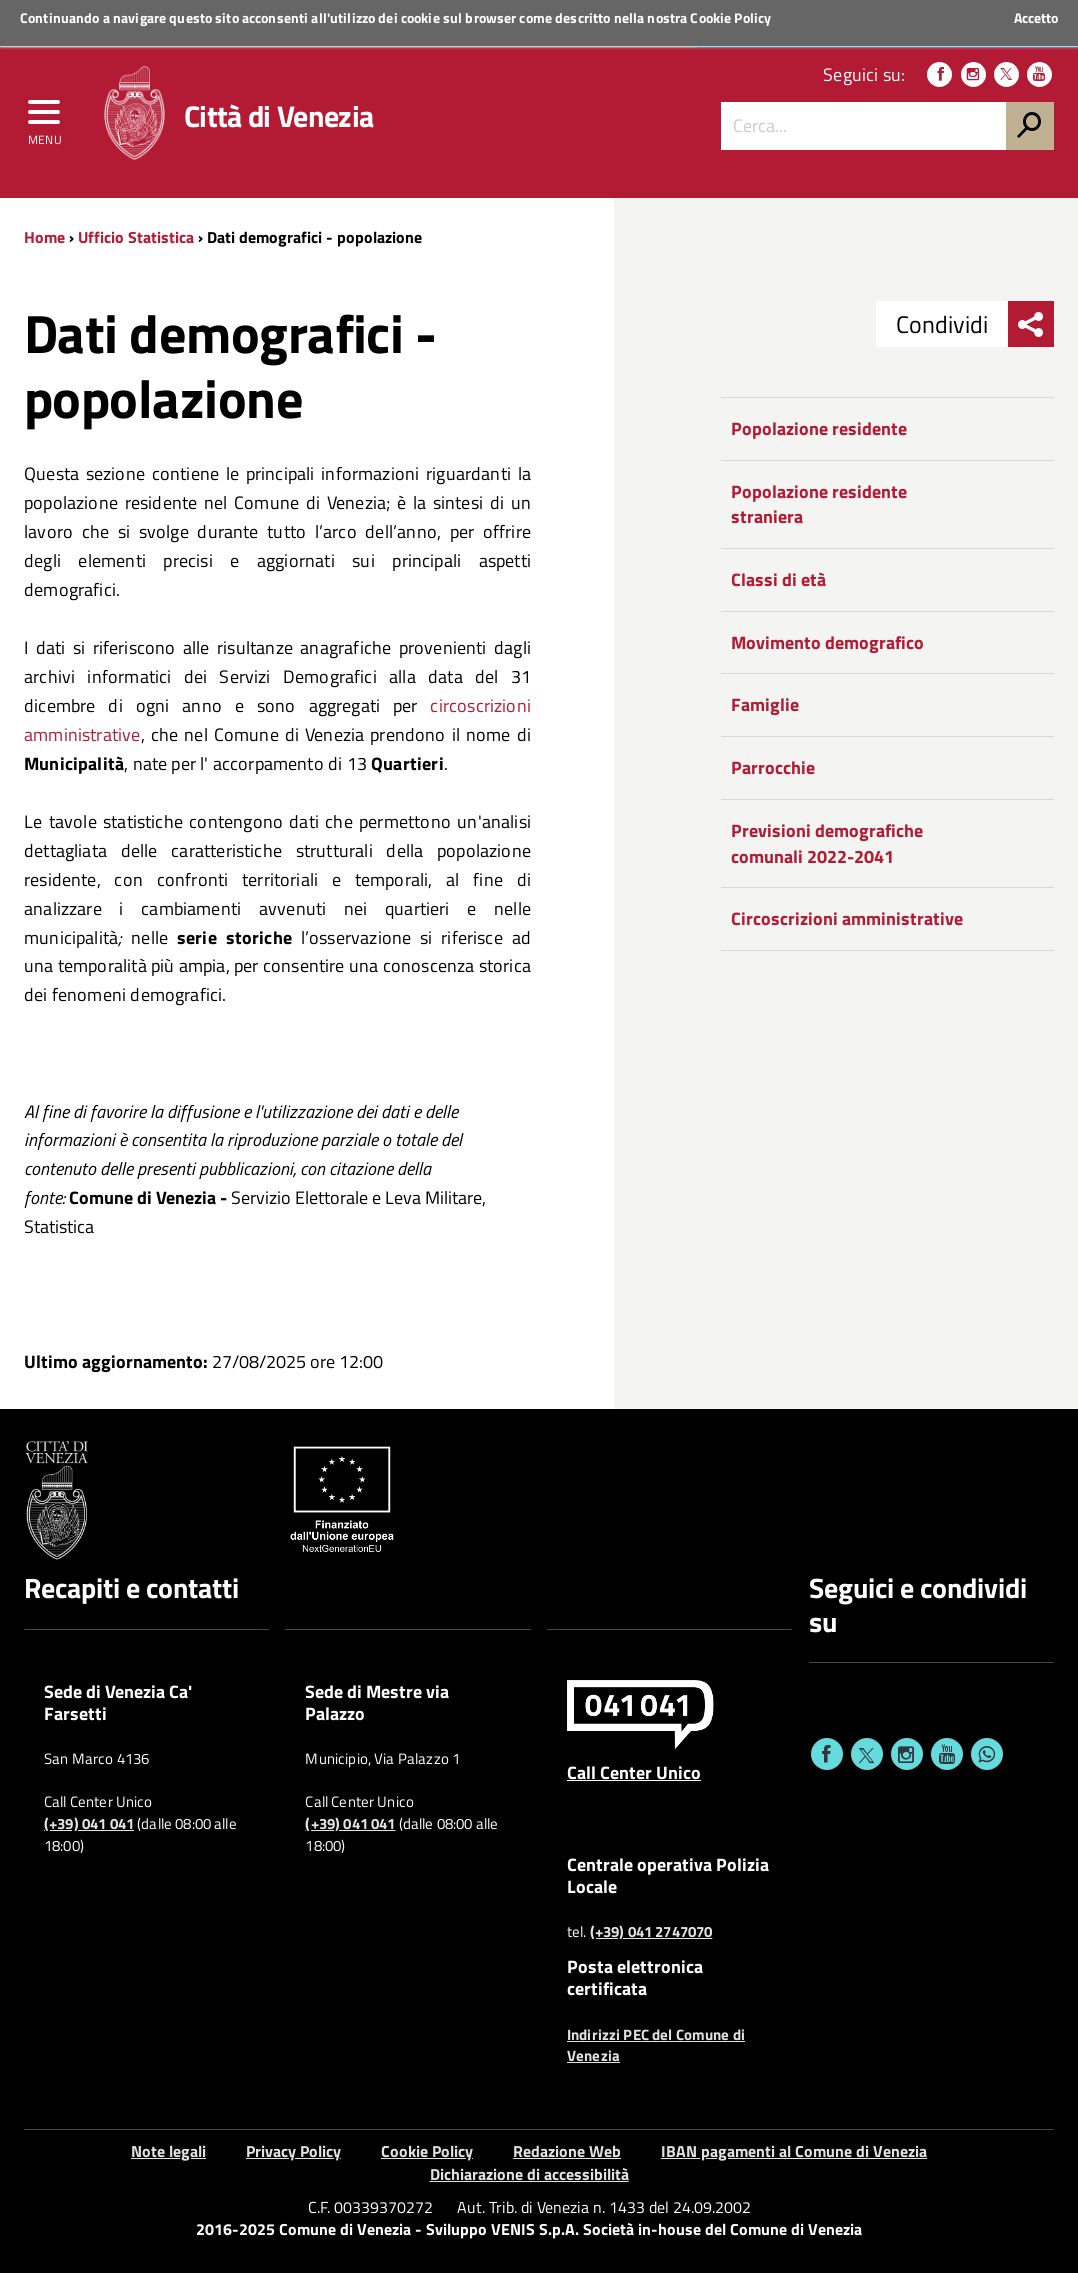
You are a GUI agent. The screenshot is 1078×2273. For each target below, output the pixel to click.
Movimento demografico (827, 642)
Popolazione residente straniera (819, 504)
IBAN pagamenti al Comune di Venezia (794, 2151)
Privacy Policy (293, 2151)
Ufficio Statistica (136, 237)
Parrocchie (773, 767)
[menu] (45, 117)
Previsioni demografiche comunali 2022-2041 (827, 843)
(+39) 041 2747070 (651, 1932)
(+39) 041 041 (89, 1824)
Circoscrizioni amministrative (847, 918)
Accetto (1036, 18)
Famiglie (765, 704)
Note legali (168, 2151)
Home (44, 237)
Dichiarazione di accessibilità (529, 2174)
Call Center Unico (634, 1772)
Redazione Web (567, 2151)
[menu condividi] (1031, 324)
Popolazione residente (819, 428)
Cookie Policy (730, 17)
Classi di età (778, 579)
